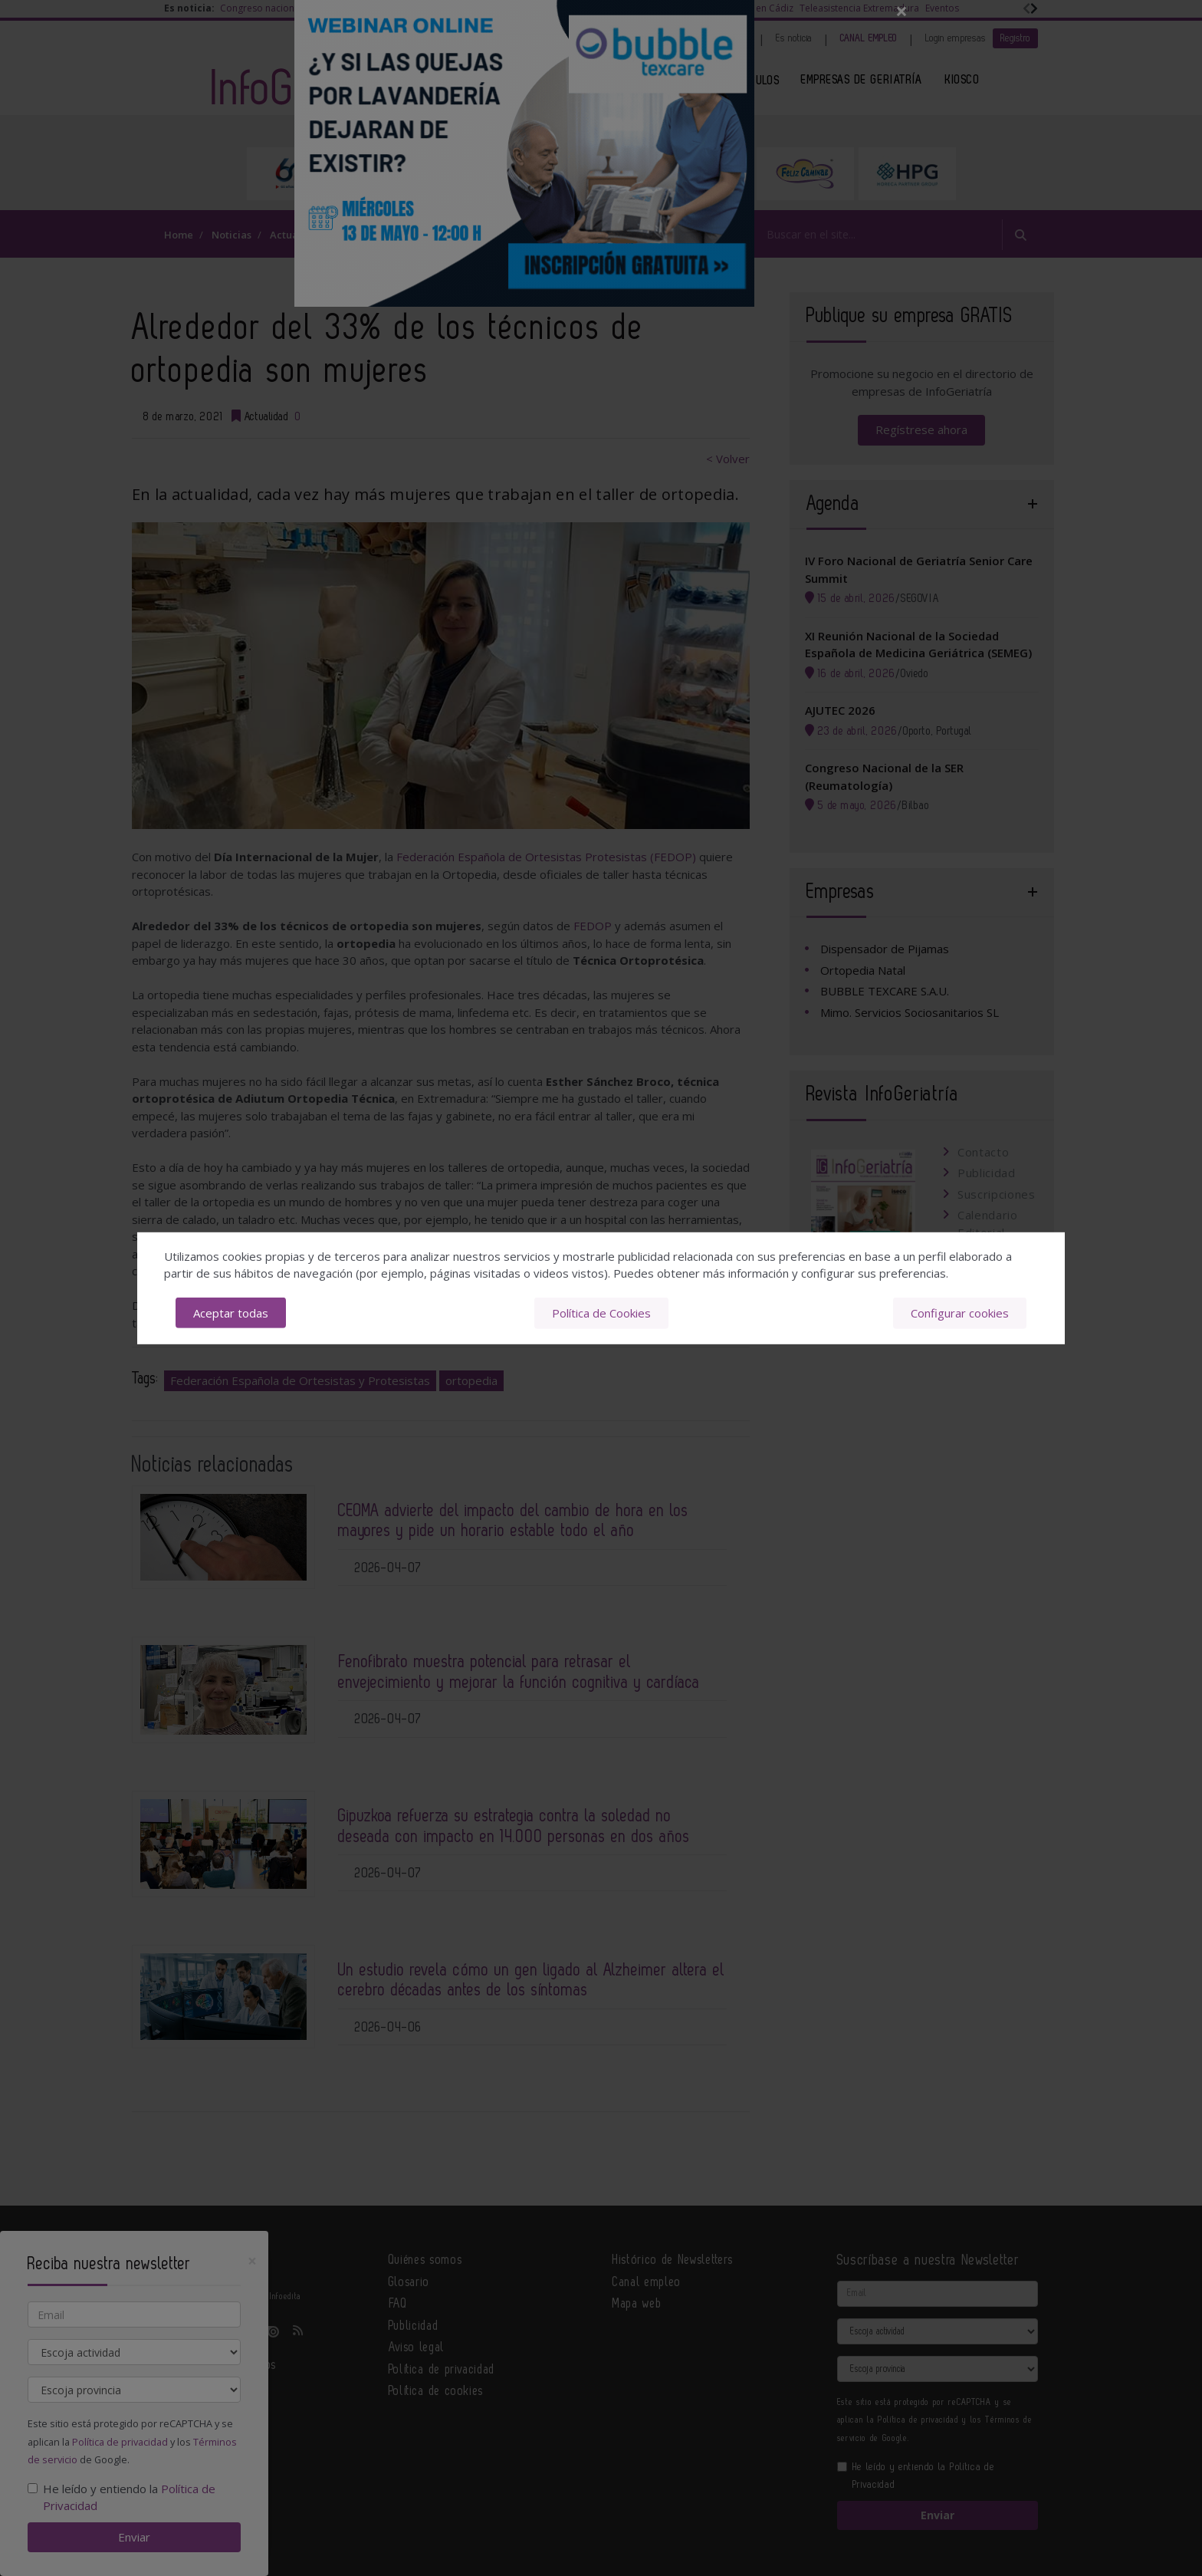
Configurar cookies (960, 1313)
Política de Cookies (601, 1313)
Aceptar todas (230, 1313)
